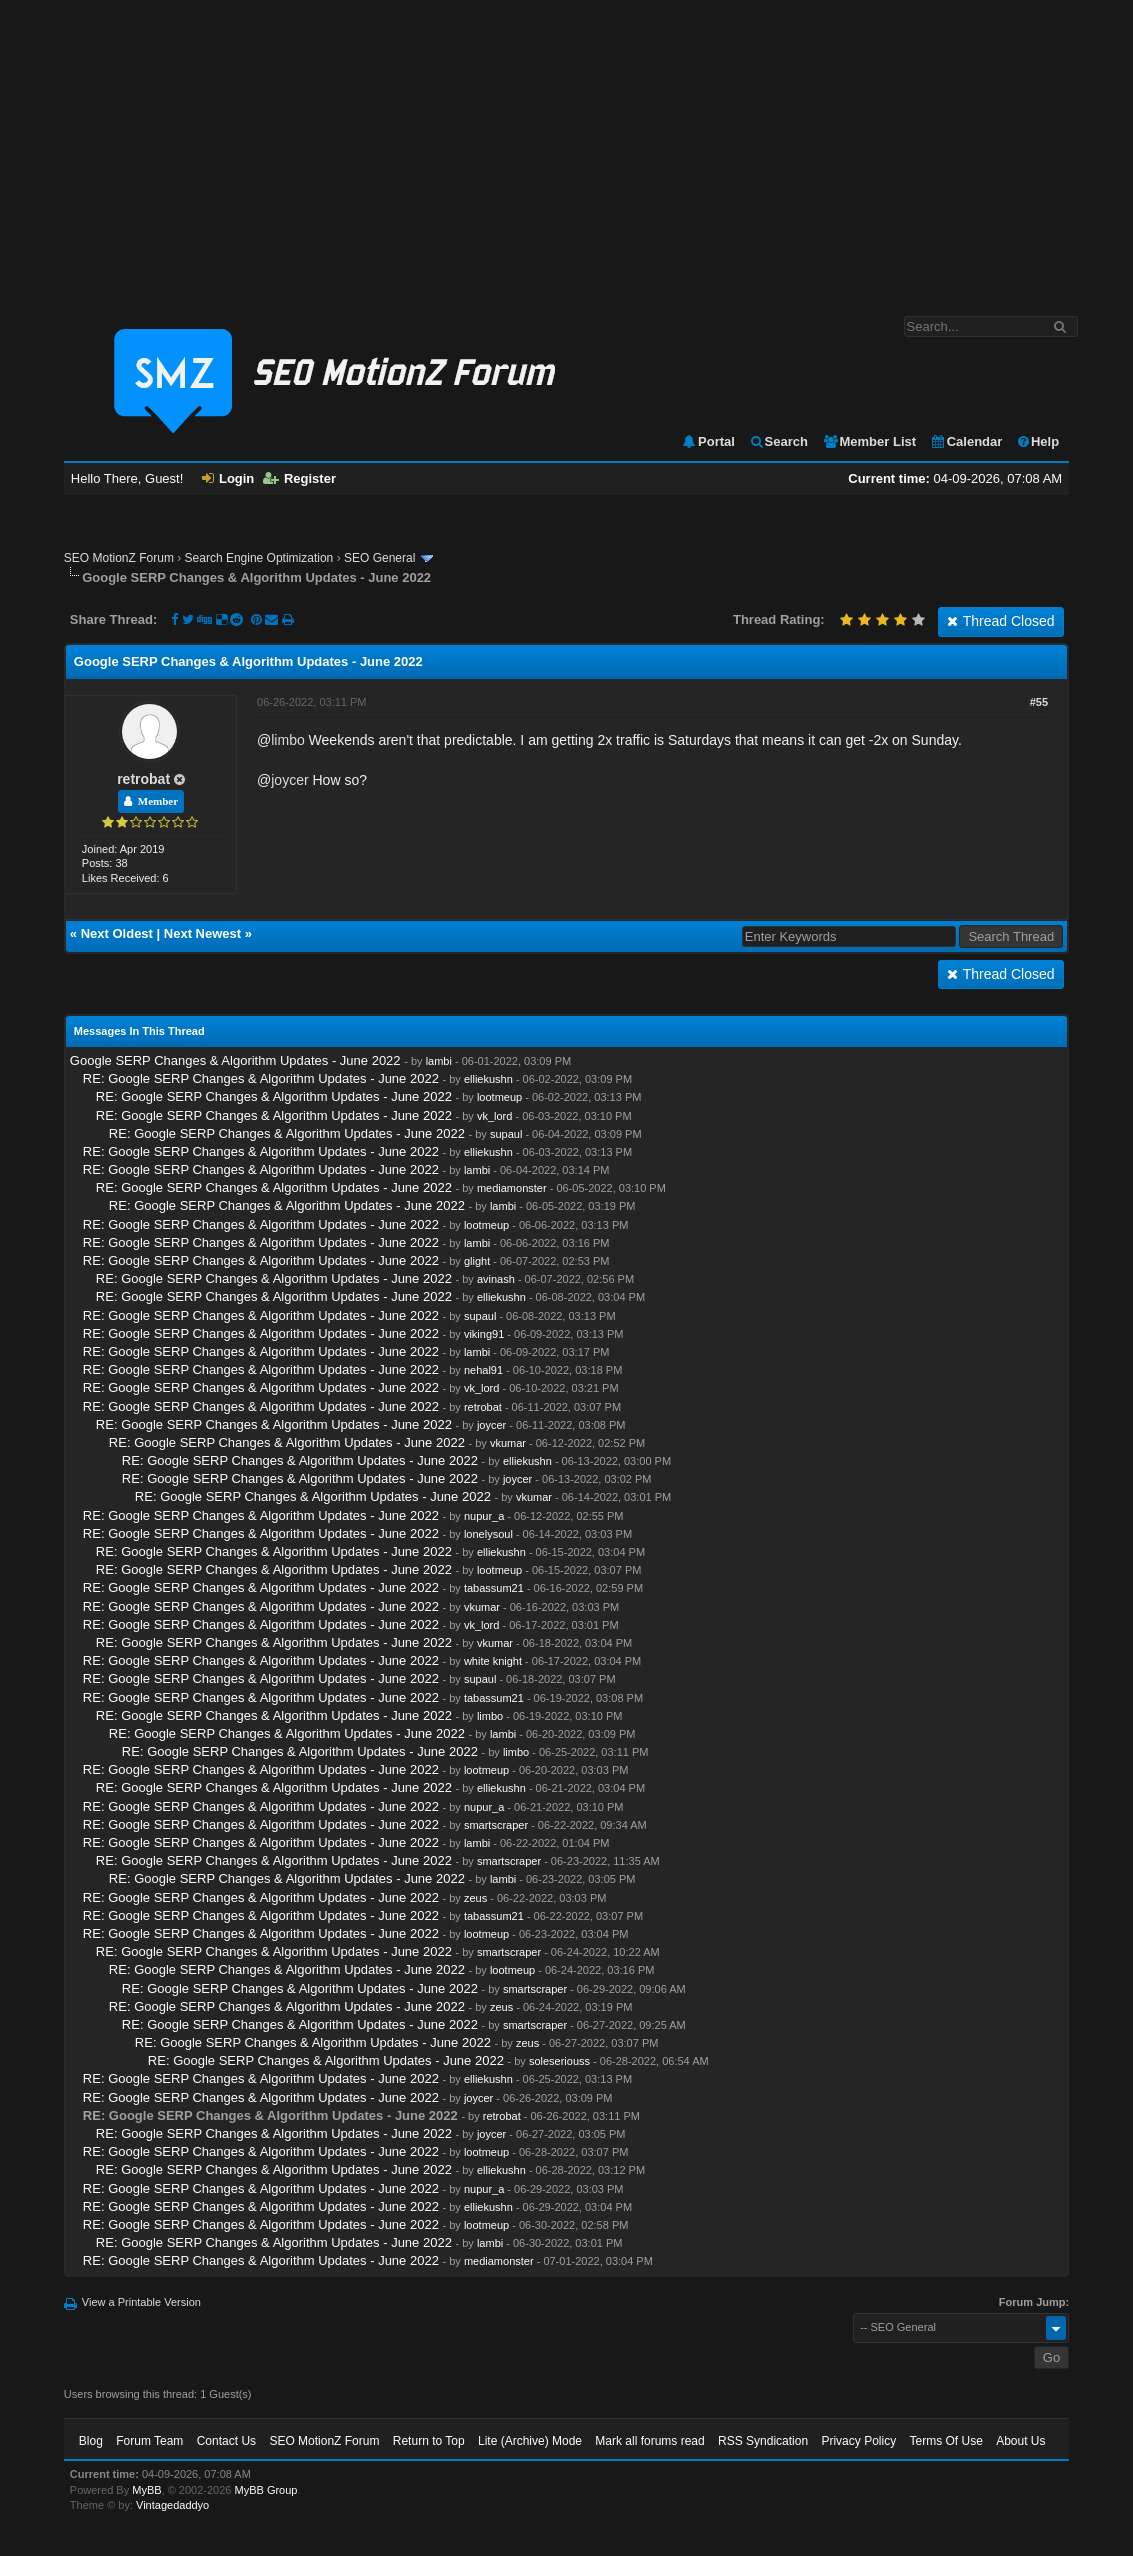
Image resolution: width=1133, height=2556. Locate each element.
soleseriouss (559, 2061)
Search (778, 441)
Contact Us (226, 2441)
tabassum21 (494, 1588)
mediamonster (512, 1188)
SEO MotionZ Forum (119, 558)
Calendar (966, 441)
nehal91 (483, 1370)
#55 (1039, 702)
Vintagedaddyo (172, 2505)
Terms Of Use (945, 2441)
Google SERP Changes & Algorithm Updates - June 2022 (235, 1060)
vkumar (508, 1443)
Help (1037, 441)
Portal (708, 441)
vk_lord (494, 1116)
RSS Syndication (763, 2441)
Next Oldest (117, 933)
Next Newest (202, 933)
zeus (475, 1898)
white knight (493, 1661)
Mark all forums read (649, 2441)
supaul (506, 1134)
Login (228, 478)
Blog (91, 2441)
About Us (1020, 2441)
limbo (287, 740)
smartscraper (496, 1825)
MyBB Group (266, 2490)
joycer (289, 780)
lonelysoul (488, 1534)
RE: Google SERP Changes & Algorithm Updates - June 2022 (261, 1078)
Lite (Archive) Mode (530, 2441)
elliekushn (488, 1079)
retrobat (143, 779)
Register (299, 478)
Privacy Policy (858, 2441)
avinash (496, 1279)
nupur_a (484, 1516)
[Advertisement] (566, 148)
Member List (869, 441)
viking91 (484, 1334)
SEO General (379, 558)
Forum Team (149, 2441)
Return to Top (429, 2441)
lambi (439, 1061)
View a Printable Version (141, 2302)
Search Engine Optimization (259, 558)
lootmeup (499, 1097)
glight (477, 1261)
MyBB (146, 2490)
